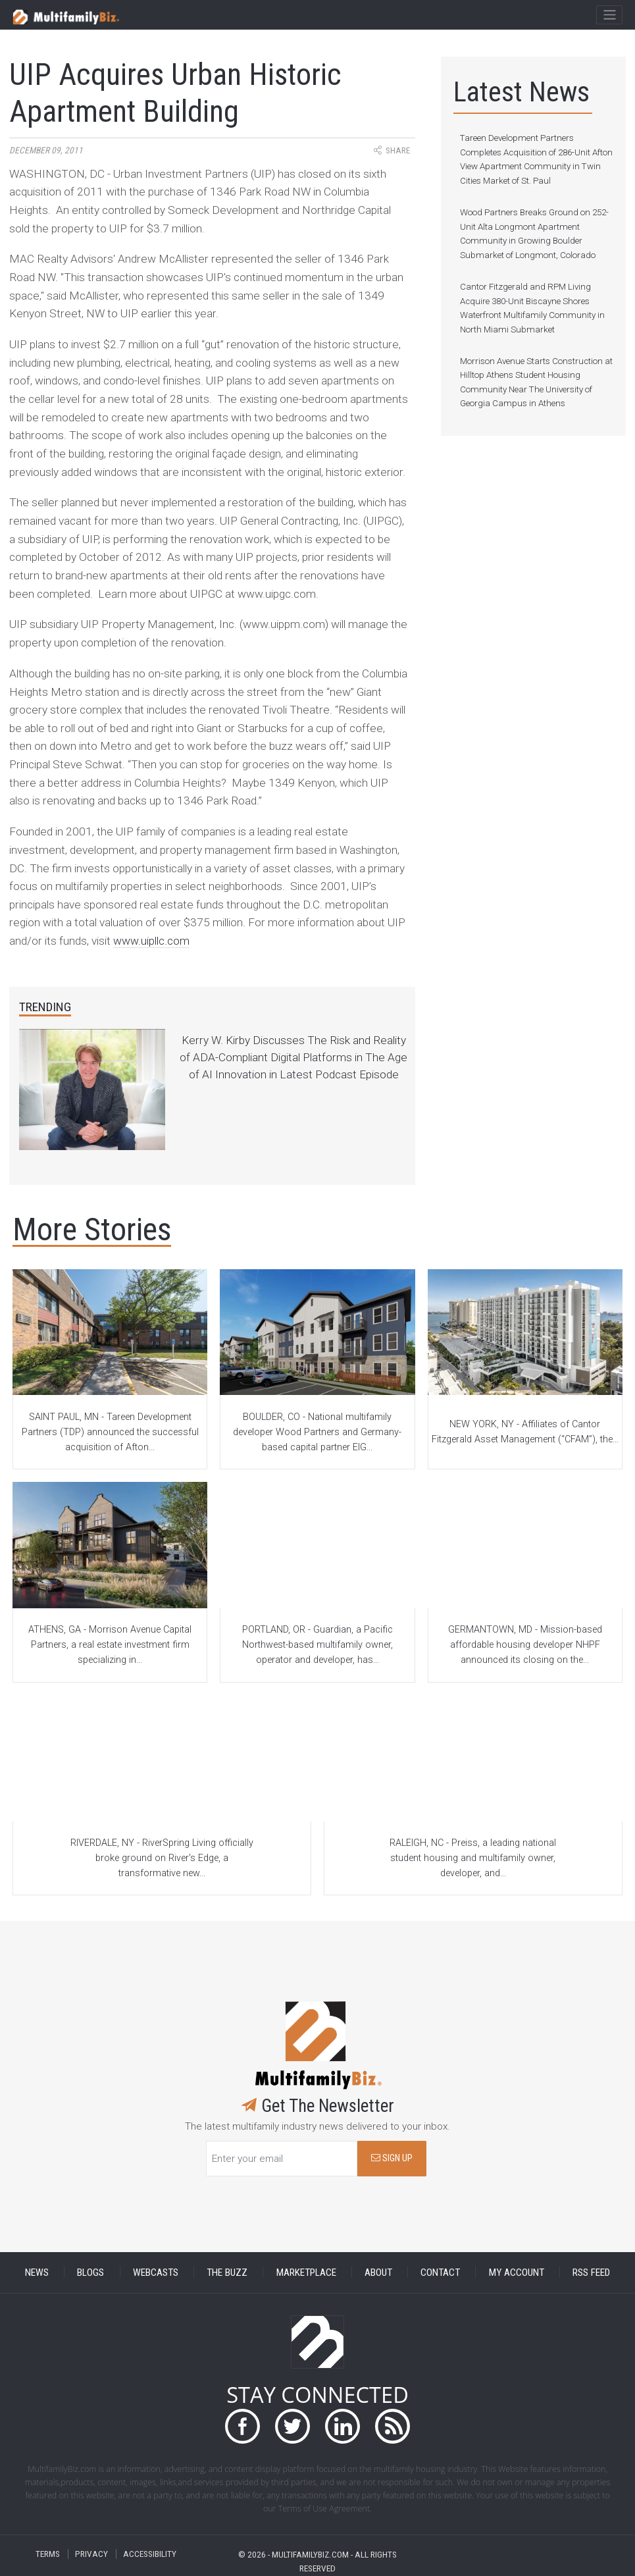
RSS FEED (591, 2272)
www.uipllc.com (151, 940)
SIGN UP (392, 2158)
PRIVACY (91, 2554)
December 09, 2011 (46, 150)
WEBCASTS (155, 2272)
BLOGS (90, 2272)
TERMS (48, 2554)
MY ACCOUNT (516, 2272)
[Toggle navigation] (609, 15)
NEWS (37, 2272)
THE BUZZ (227, 2272)
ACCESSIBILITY (149, 2554)
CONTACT (440, 2272)
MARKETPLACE (306, 2272)
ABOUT (378, 2272)
